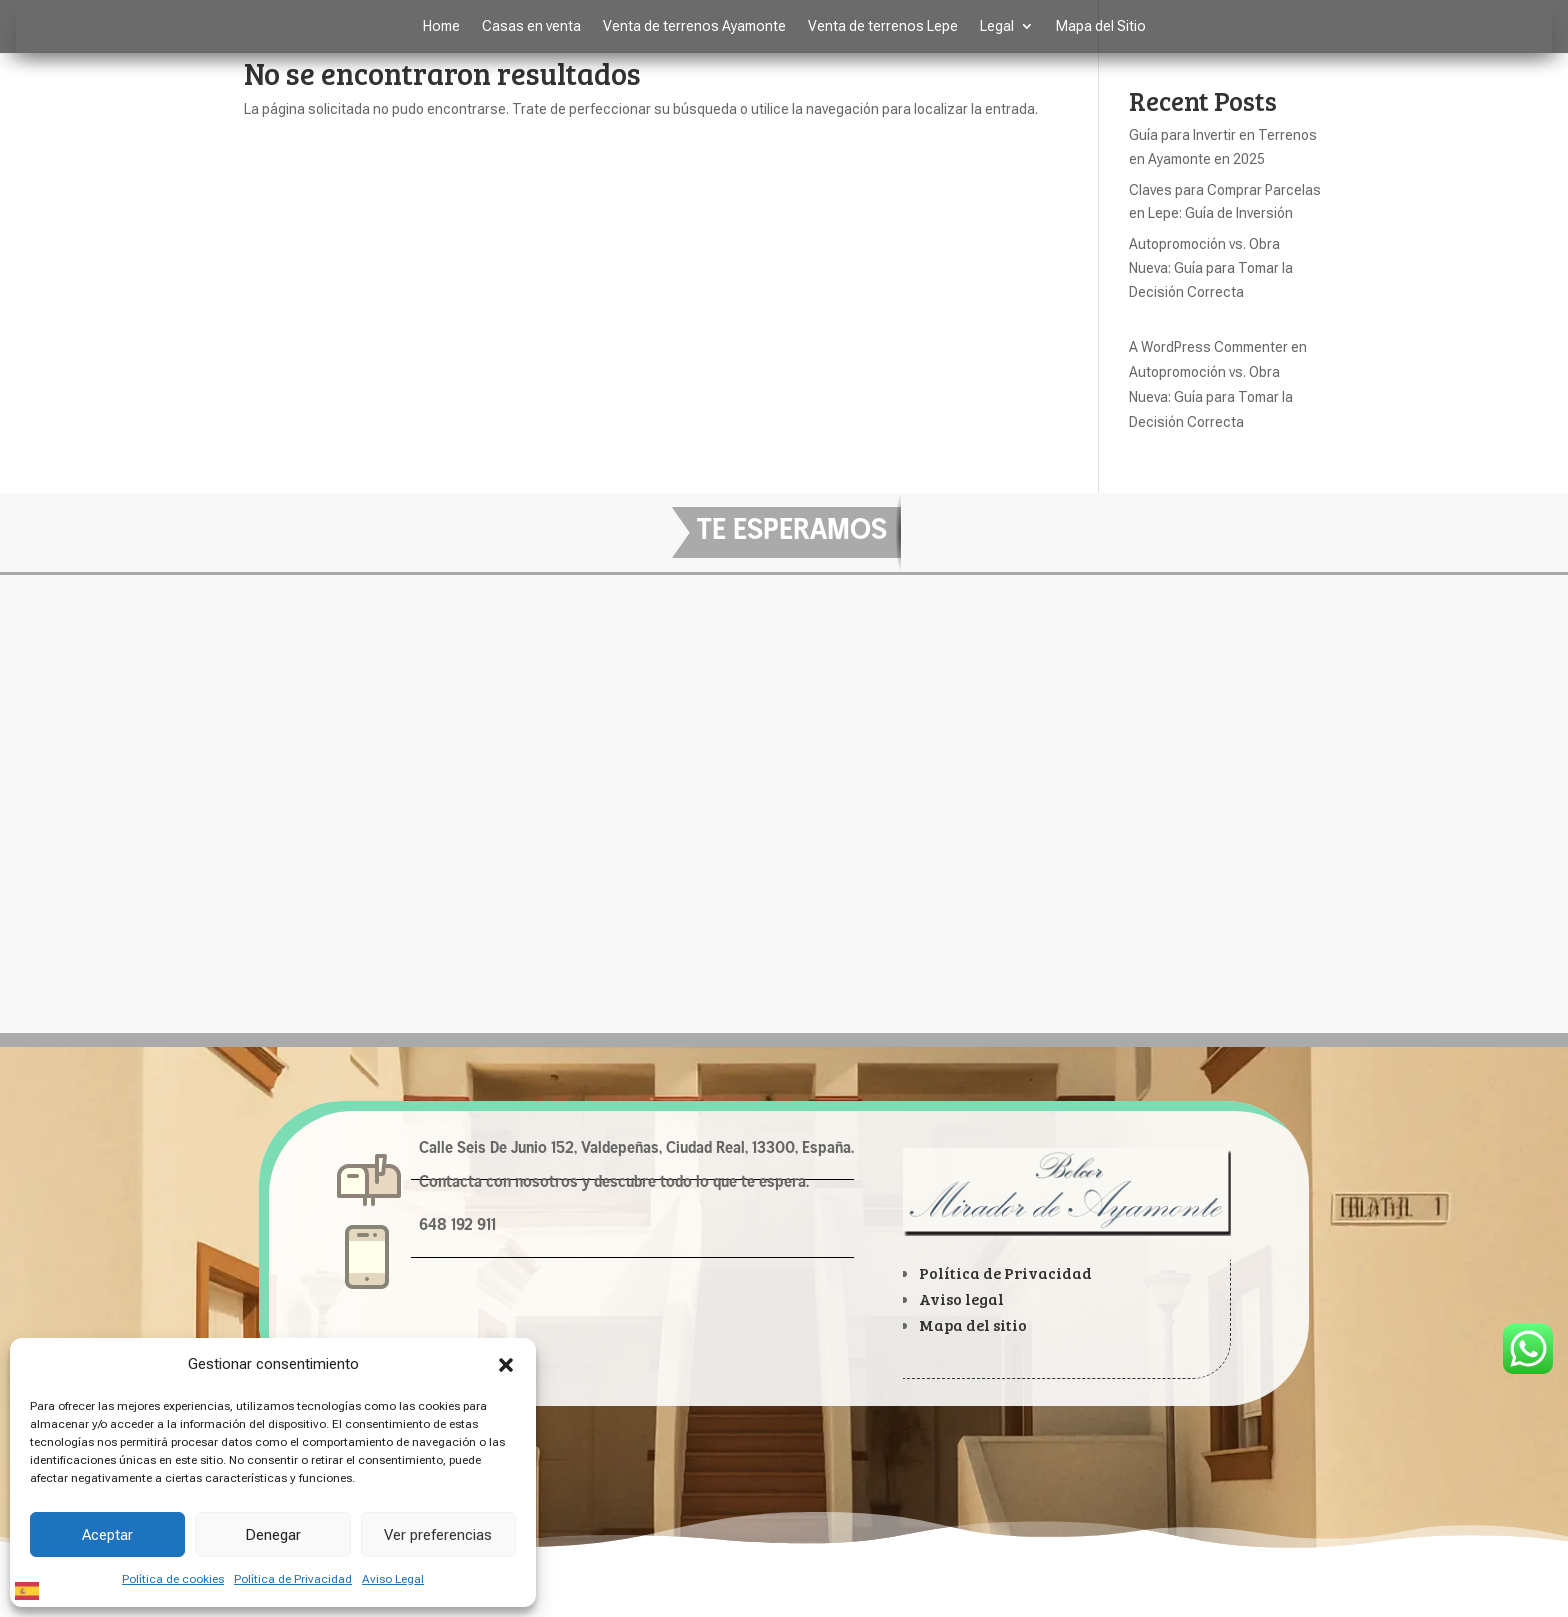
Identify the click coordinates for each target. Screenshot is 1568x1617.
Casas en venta (531, 26)
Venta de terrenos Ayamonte (694, 26)
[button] (506, 1365)
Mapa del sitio (973, 1324)
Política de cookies (173, 1579)
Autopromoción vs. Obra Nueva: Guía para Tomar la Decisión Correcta (1211, 268)
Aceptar (107, 1535)
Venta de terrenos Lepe (883, 26)
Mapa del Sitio (1101, 26)
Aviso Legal (393, 1579)
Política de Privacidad (293, 1579)
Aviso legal (961, 1298)
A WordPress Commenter (1208, 347)
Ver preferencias (438, 1535)
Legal (997, 26)
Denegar (273, 1535)
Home (441, 26)
